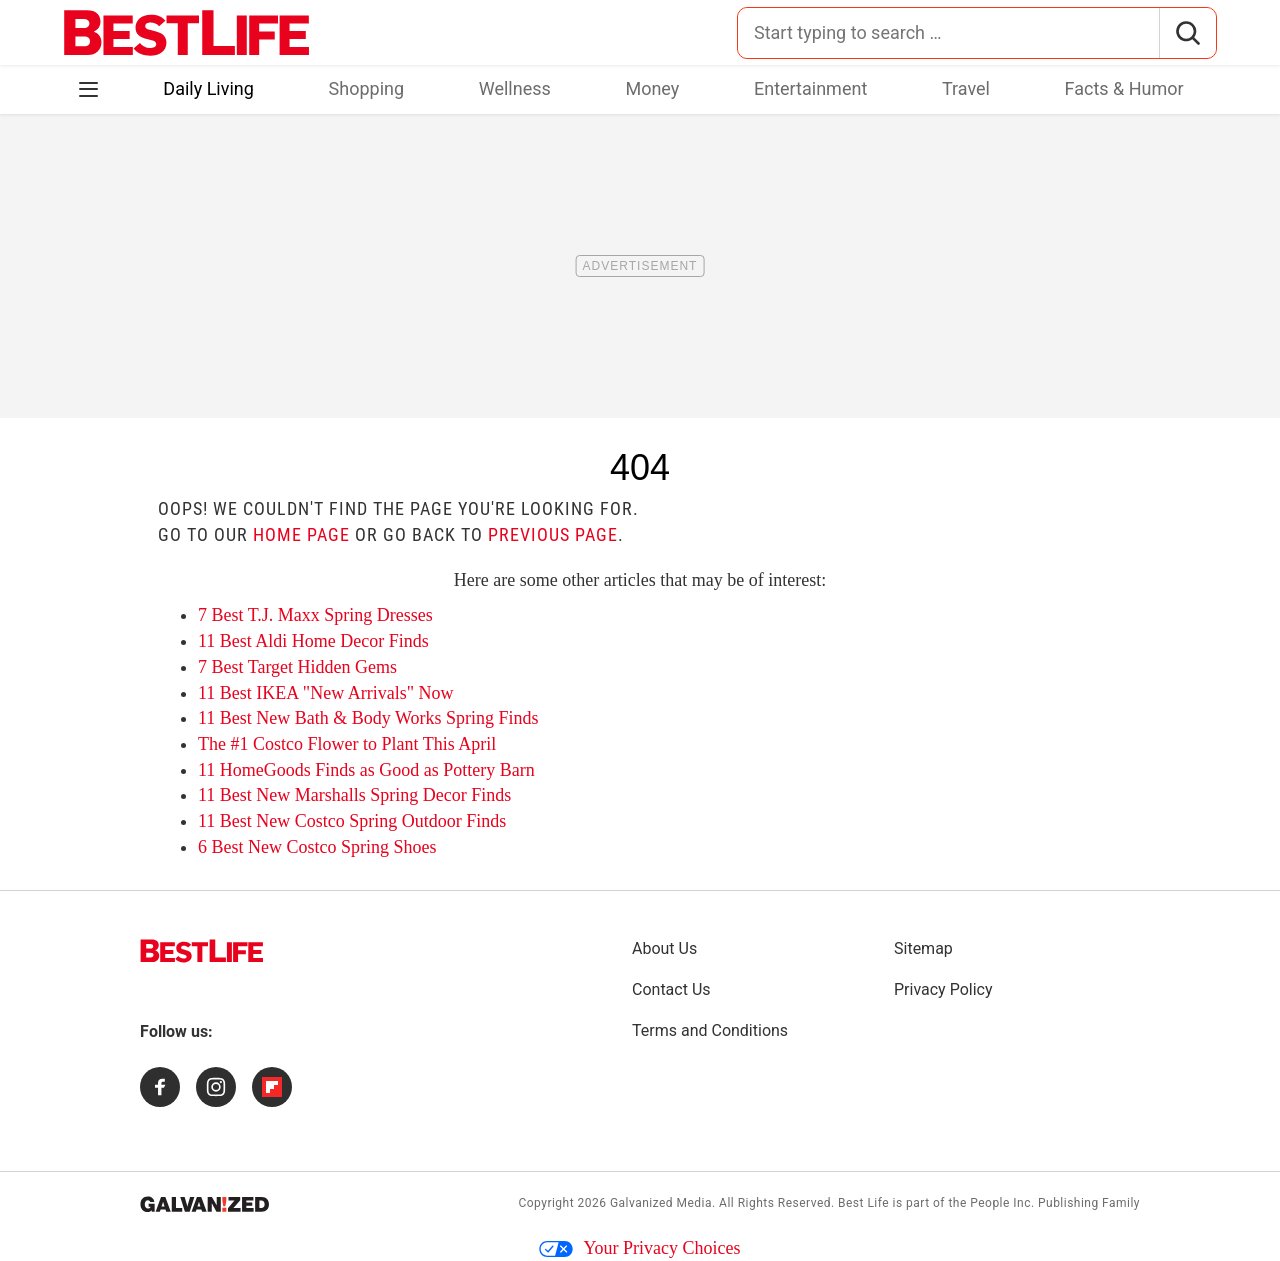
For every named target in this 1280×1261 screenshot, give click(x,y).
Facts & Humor (1124, 88)
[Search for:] (948, 33)
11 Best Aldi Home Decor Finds (313, 641)
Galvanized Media (661, 1203)
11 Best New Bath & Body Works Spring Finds (368, 718)
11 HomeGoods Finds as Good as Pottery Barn (366, 770)
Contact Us (671, 989)
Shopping (367, 88)
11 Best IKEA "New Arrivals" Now (326, 693)
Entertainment (810, 88)
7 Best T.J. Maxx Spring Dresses (315, 615)
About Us (664, 948)
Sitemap (923, 948)
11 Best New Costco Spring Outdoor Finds (352, 821)
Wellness (515, 88)
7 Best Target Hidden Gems (297, 667)
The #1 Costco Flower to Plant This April (347, 744)
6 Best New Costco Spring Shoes (317, 847)
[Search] (1187, 33)
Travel (966, 88)
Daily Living (208, 88)
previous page (553, 534)
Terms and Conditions (710, 1030)
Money (652, 88)
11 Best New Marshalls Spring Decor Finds (354, 795)
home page (301, 534)
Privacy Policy (943, 989)
